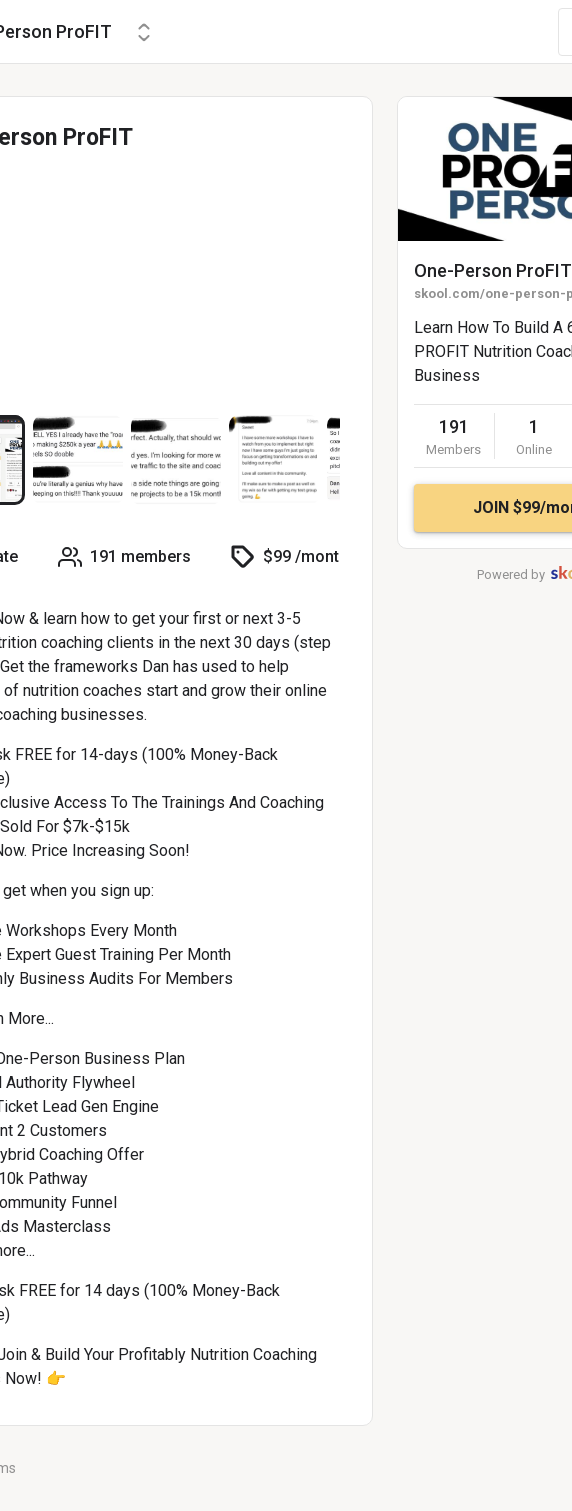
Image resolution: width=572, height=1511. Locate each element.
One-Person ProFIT (493, 270)
